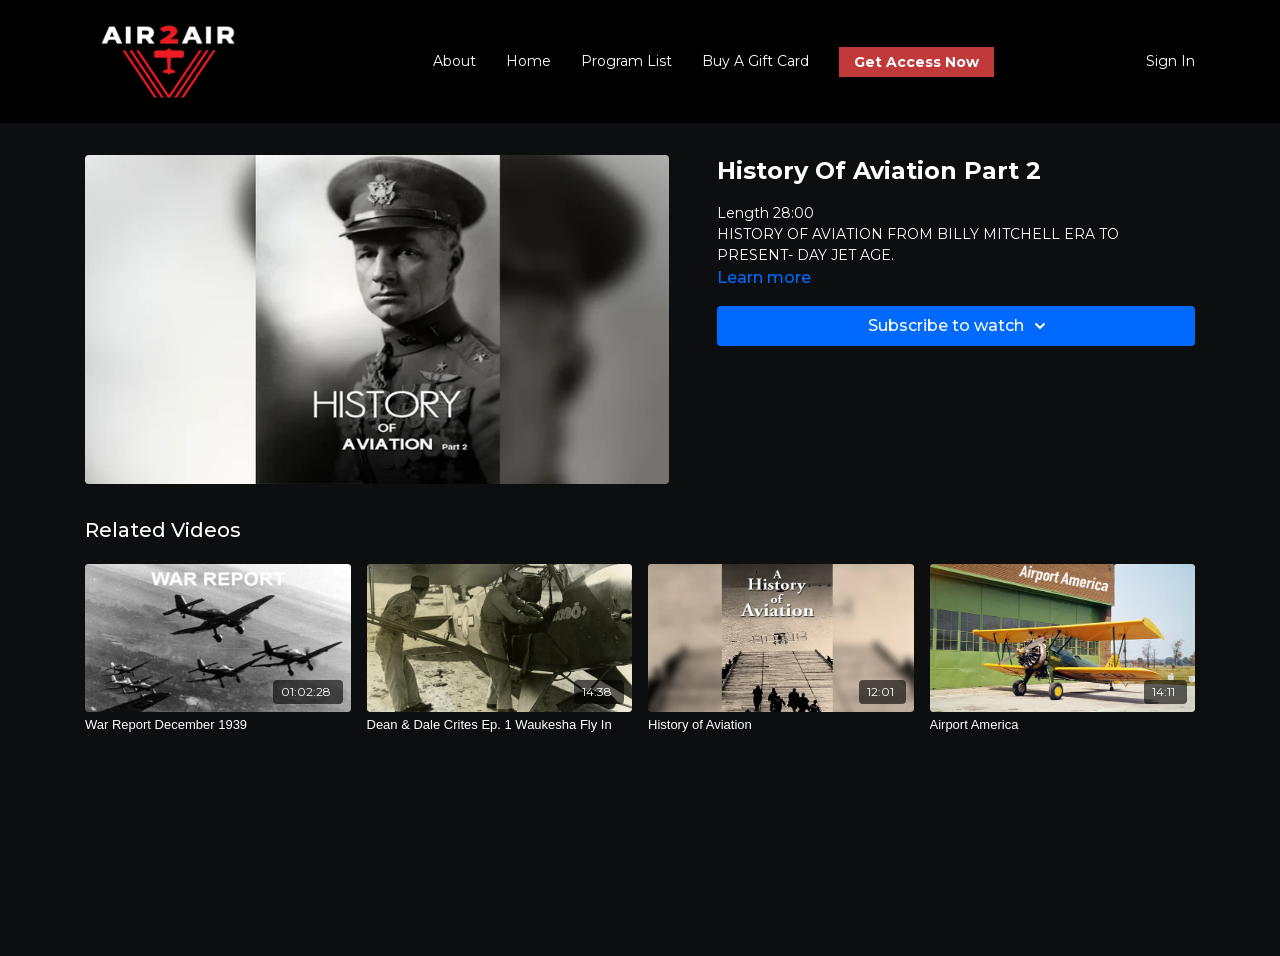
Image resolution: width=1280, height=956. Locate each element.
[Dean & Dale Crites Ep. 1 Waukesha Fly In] (500, 725)
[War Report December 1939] (218, 725)
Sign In (1170, 61)
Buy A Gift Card (755, 61)
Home (528, 61)
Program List (626, 61)
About (454, 61)
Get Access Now (916, 62)
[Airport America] (1063, 725)
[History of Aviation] (781, 725)
